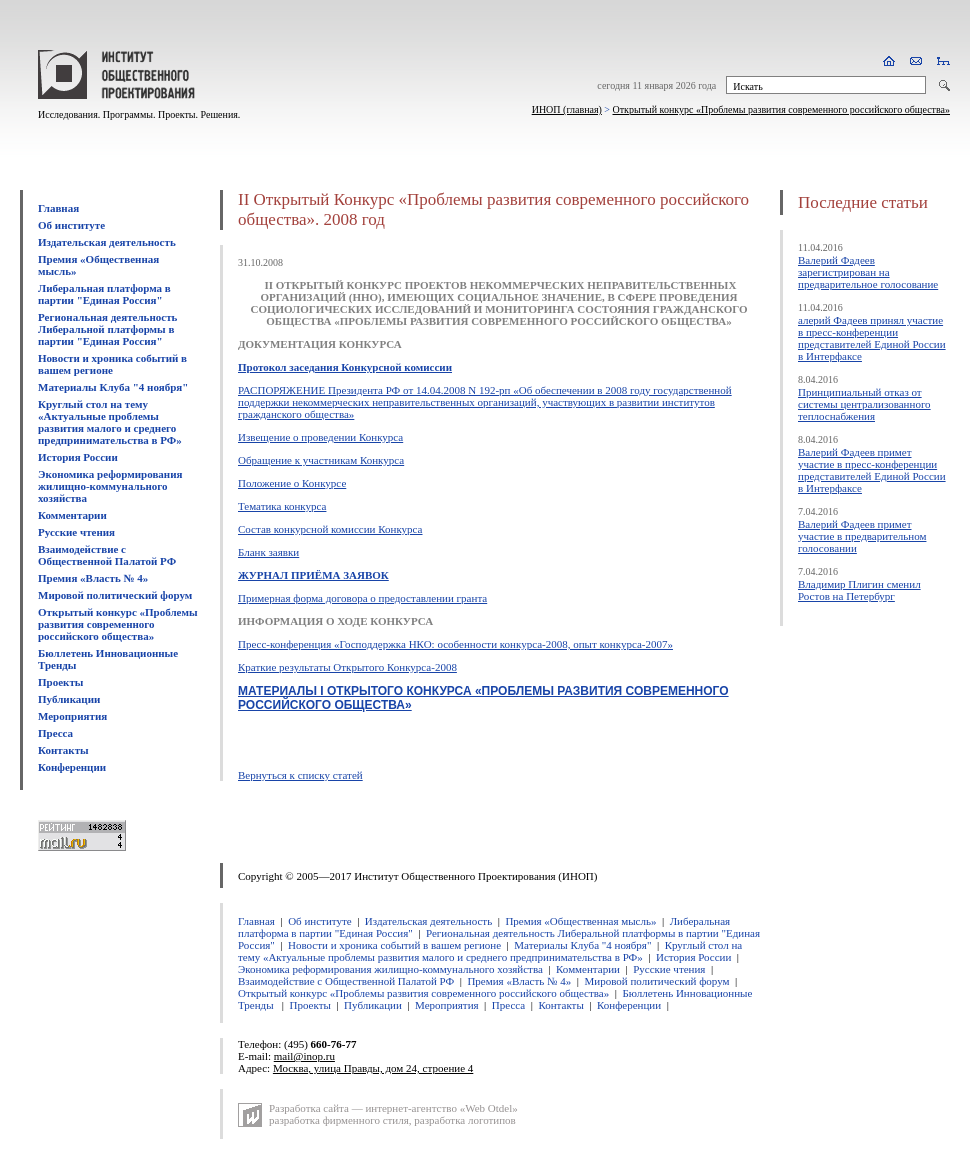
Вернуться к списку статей (300, 775)
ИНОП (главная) (567, 109)
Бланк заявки (268, 552)
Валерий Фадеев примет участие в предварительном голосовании (862, 536)
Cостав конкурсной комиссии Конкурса (330, 529)
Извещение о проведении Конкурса (320, 437)
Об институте (71, 225)
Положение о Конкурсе (292, 483)
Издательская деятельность (107, 242)
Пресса (55, 733)
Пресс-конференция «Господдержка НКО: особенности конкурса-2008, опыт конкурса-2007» (455, 644)
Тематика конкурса (282, 506)
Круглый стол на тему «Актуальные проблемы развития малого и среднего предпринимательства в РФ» (110, 422)
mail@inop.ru (304, 1056)
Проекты (60, 682)
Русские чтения (76, 532)
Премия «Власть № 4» (93, 578)
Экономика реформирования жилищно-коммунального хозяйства (110, 486)
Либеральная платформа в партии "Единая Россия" (104, 294)
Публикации (69, 699)
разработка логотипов (465, 1120)
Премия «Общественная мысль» (580, 921)
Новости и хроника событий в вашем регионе (112, 364)
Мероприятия (72, 716)
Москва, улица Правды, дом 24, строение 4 (373, 1068)
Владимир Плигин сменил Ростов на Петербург (859, 590)
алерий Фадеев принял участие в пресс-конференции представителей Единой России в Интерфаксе (872, 338)
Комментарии (72, 515)
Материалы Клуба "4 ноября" (113, 387)
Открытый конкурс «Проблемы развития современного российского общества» (782, 109)
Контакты (63, 750)
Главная (58, 208)
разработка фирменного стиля (339, 1120)
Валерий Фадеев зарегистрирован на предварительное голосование (868, 272)
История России (78, 457)
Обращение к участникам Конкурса (321, 460)
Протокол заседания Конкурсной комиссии (345, 367)
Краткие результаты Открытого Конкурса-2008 (347, 667)
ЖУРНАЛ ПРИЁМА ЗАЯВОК (313, 575)
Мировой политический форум (115, 595)
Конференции (72, 767)
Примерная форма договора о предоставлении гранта (362, 598)
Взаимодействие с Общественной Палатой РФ (107, 555)
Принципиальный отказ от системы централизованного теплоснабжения (864, 404)
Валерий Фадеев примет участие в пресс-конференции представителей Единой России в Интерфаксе (872, 470)
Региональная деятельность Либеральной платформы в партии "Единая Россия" (107, 329)
